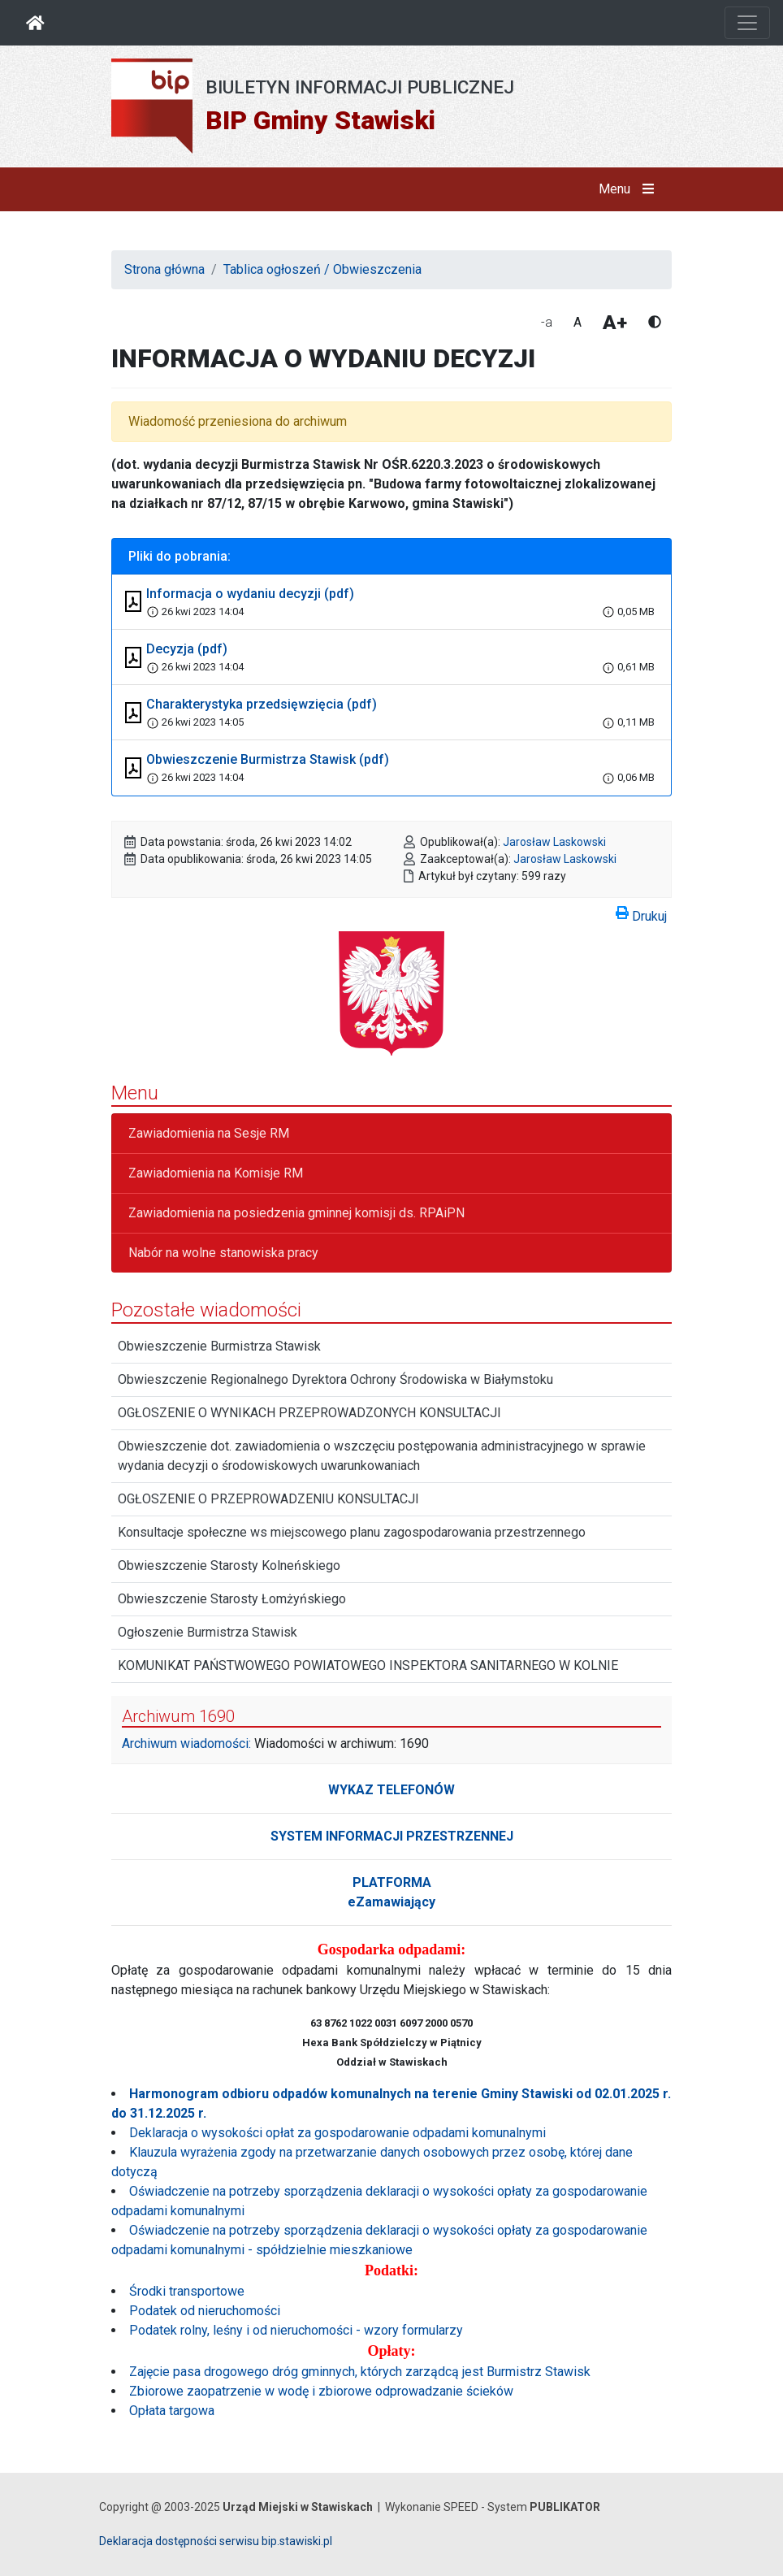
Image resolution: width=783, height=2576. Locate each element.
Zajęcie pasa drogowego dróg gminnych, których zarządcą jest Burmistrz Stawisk (359, 2371)
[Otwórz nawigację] (747, 23)
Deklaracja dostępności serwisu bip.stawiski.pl (215, 2541)
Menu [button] (630, 189)
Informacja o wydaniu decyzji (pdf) (250, 593)
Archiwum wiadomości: (186, 1743)
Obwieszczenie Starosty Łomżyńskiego (232, 1599)
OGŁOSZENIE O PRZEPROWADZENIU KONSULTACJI (268, 1499)
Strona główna (164, 269)
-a (546, 322)
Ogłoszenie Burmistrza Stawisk (207, 1632)
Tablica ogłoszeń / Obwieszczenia (322, 269)
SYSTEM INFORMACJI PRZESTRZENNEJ (391, 1836)
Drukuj (641, 913)
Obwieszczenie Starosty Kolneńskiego (229, 1565)
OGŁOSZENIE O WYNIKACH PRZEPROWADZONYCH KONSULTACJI (309, 1412)
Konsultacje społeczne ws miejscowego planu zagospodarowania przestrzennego (352, 1532)
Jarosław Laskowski (554, 841)
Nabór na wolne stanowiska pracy (223, 1252)
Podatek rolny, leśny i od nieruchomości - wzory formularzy (296, 2330)
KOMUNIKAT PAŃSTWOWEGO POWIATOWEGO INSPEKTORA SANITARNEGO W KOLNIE (368, 1665)
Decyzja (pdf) (186, 649)
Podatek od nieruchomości (204, 2310)
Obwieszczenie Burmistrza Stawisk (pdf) (267, 759)
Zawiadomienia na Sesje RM (208, 1133)
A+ (615, 322)
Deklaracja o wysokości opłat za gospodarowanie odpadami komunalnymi (337, 2132)
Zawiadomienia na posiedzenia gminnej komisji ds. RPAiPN (296, 1213)
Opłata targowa (171, 2410)
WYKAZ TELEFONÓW (391, 1790)
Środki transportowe (186, 2291)
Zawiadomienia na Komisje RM (215, 1173)
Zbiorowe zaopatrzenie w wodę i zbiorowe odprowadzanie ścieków (321, 2391)
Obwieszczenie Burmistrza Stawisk (219, 1346)
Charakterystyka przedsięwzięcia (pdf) (261, 704)
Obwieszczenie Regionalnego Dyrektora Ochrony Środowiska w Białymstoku (335, 1379)
